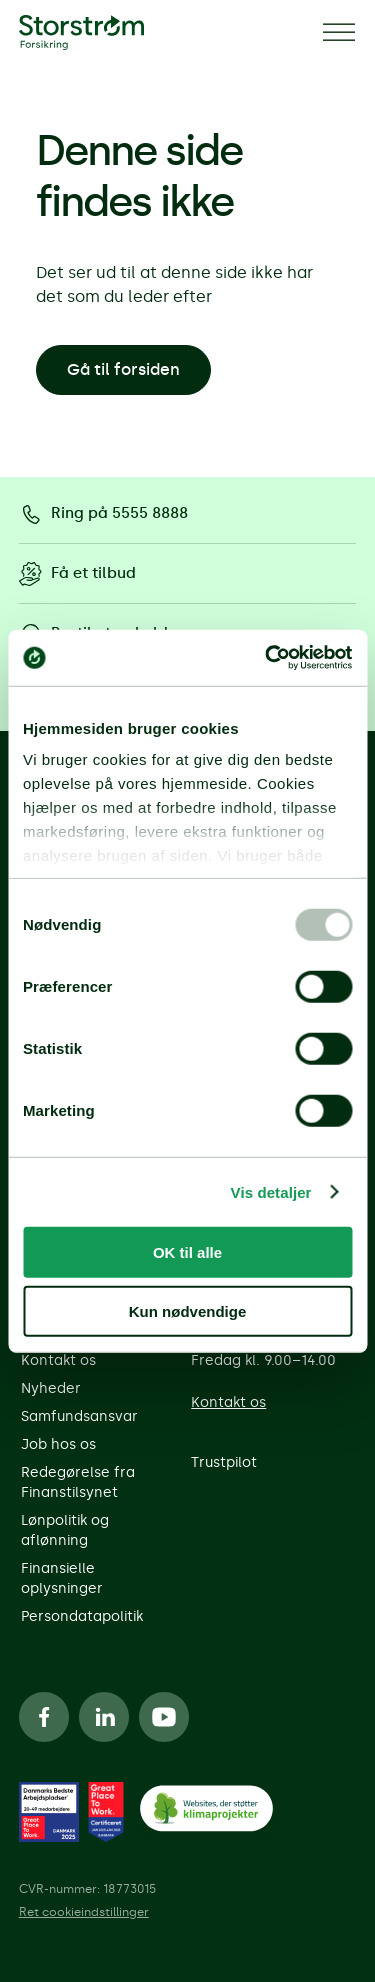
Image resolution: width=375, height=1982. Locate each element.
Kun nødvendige (188, 1310)
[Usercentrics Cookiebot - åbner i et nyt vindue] (267, 658)
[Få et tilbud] (188, 574)
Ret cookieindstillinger (84, 1912)
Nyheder (51, 1388)
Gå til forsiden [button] (123, 369)
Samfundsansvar (79, 1416)
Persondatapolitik (82, 1616)
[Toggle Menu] (339, 32)
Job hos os (58, 1444)
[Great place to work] (49, 1812)
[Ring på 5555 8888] (188, 514)
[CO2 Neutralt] (206, 1812)
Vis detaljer (271, 1191)
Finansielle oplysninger (62, 1578)
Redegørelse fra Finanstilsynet (78, 1482)
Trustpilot (224, 1462)
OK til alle (187, 1252)
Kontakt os (58, 1360)
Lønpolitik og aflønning (65, 1530)
